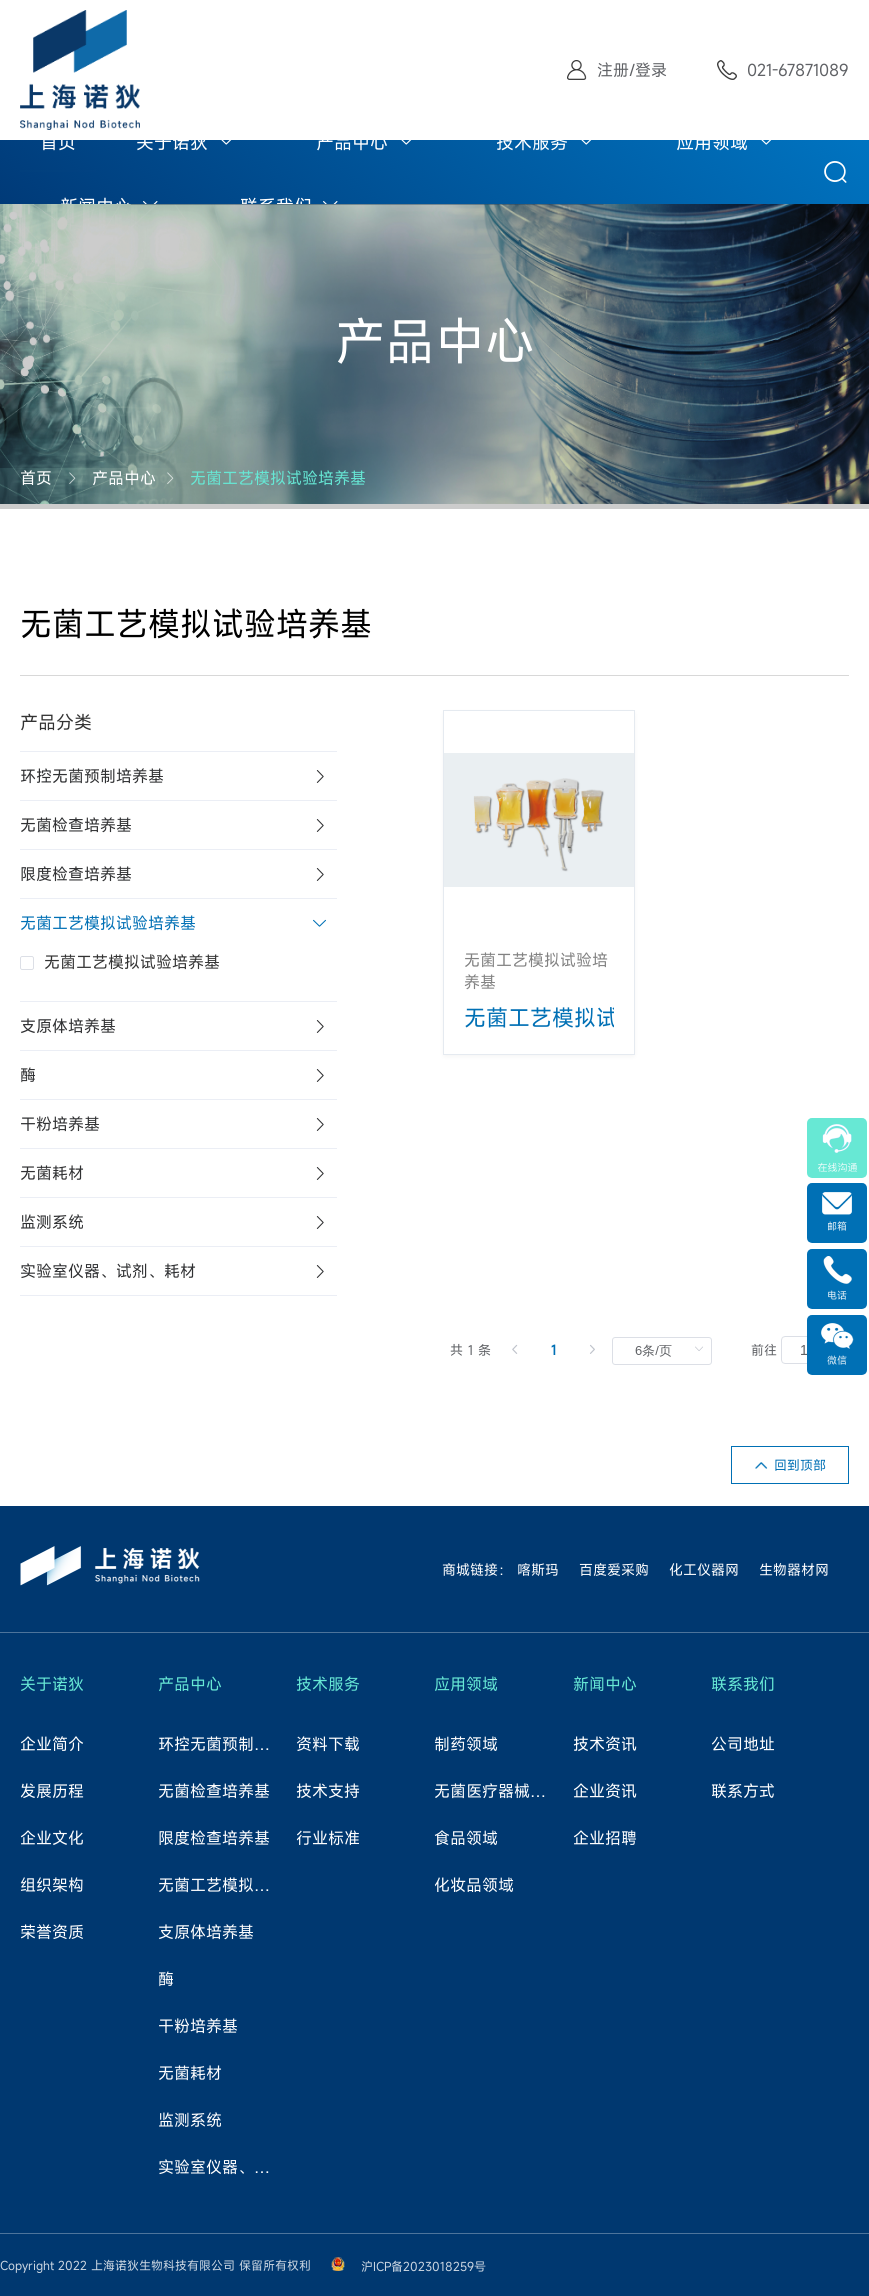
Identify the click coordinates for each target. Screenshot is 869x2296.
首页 (58, 142)
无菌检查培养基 (214, 1791)
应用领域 (712, 142)
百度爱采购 (614, 1569)
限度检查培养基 (214, 1838)
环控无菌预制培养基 (221, 1744)
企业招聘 (605, 1838)
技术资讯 (605, 1744)
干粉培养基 (198, 2026)
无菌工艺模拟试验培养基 (278, 478)
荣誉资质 (52, 1932)
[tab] (178, 776)
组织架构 (52, 1885)
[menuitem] (58, 140)
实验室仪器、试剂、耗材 (221, 2167)
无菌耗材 (190, 2073)
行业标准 (328, 1838)
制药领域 (466, 1744)
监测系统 (190, 2120)
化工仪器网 (704, 1569)
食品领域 (466, 1838)
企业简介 (52, 1744)
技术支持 (328, 1791)
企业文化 (52, 1838)
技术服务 (532, 142)
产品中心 (352, 142)
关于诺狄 (172, 142)
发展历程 (52, 1791)
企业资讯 (605, 1791)
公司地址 (743, 1744)
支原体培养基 (206, 1932)
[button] (178, 776)
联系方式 (743, 1791)
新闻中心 (605, 1684)
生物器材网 (794, 1569)
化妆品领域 (474, 1885)
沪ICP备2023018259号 (423, 2266)
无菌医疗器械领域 (497, 1791)
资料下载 (328, 1744)
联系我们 (743, 1684)
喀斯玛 (538, 1569)
